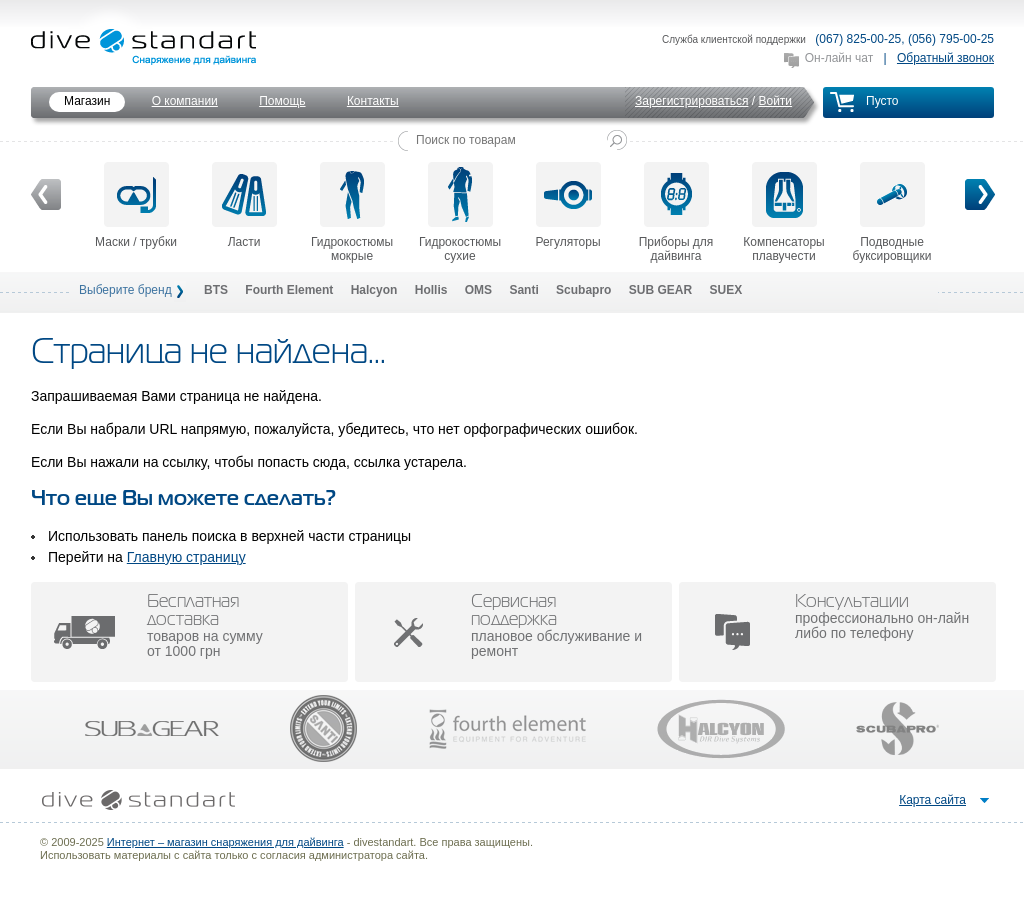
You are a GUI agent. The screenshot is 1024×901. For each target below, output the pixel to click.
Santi (523, 290)
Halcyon (374, 290)
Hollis (431, 290)
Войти (775, 101)
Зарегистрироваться (691, 101)
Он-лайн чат (839, 58)
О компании (185, 101)
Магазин (87, 101)
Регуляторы (567, 205)
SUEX (725, 290)
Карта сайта (932, 800)
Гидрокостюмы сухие (460, 212)
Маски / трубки (136, 205)
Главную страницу (186, 557)
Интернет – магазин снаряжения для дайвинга (225, 842)
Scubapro (583, 290)
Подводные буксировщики (892, 212)
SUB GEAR (660, 290)
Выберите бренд (125, 290)
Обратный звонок (945, 58)
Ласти (244, 205)
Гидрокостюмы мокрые (352, 212)
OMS (478, 290)
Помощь (282, 101)
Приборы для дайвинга (676, 212)
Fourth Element (289, 290)
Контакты (373, 101)
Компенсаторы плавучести (783, 212)
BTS (216, 290)
